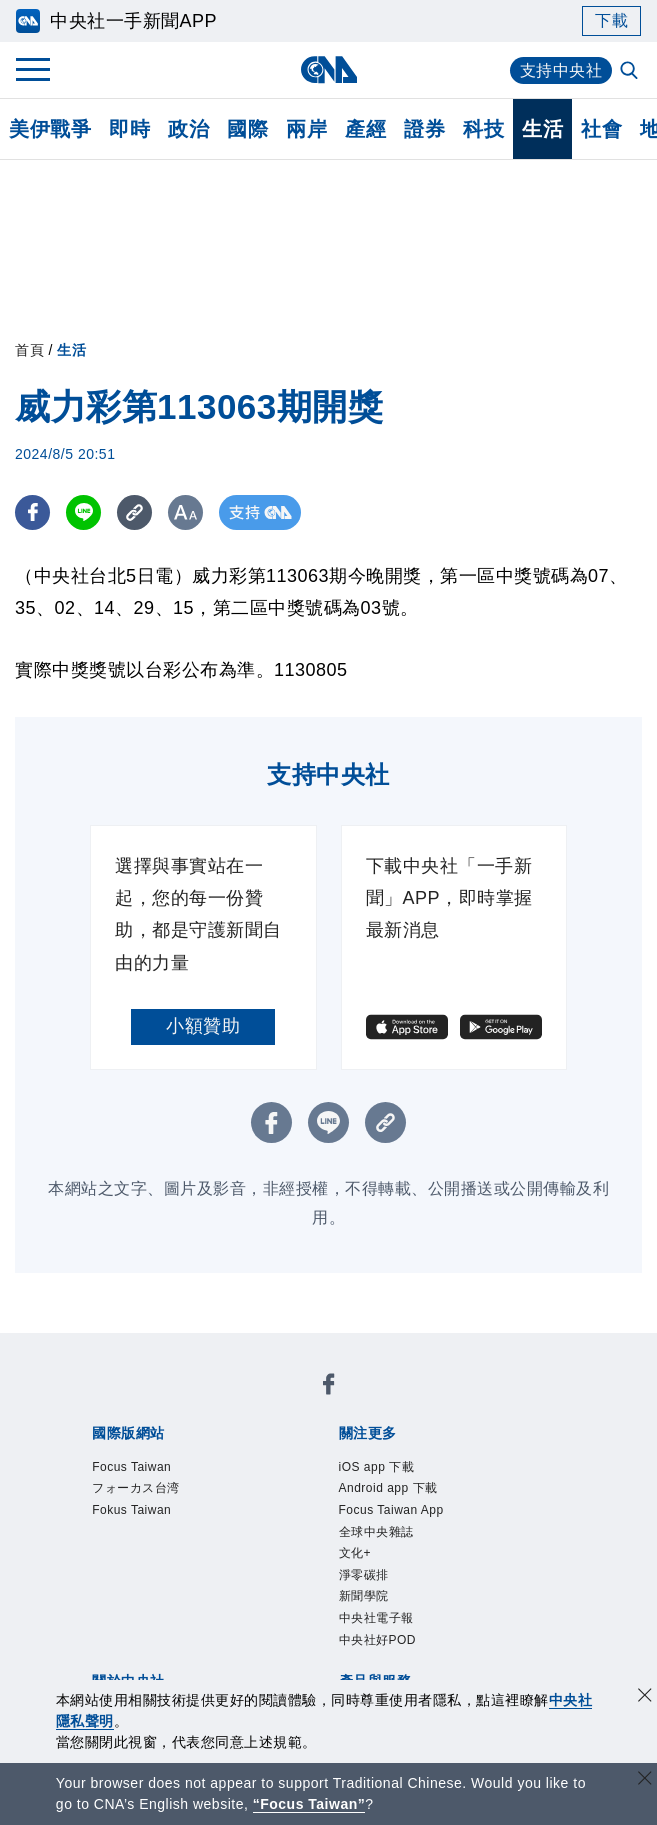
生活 (542, 129)
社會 (601, 129)
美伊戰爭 (50, 129)
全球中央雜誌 (376, 1532)
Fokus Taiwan (131, 1510)
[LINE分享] (83, 512)
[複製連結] (134, 512)
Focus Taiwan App (391, 1510)
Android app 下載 (388, 1488)
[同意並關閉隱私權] (645, 1697)
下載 (611, 20)
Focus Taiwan (131, 1467)
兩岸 (306, 129)
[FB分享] (32, 512)
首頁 (29, 350)
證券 (424, 129)
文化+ (355, 1553)
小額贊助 (203, 1026)
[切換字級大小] (185, 512)
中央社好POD (378, 1640)
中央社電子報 (376, 1618)
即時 (129, 129)
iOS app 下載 (377, 1467)
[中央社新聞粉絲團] (329, 1387)
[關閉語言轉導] (645, 1780)
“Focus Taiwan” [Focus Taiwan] (309, 1804)
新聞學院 (364, 1596)
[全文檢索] (631, 72)
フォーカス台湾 (136, 1488)
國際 (247, 129)
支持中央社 (561, 70)
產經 (365, 129)
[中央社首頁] (328, 69)
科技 (483, 129)
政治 (188, 129)
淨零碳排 (364, 1575)
